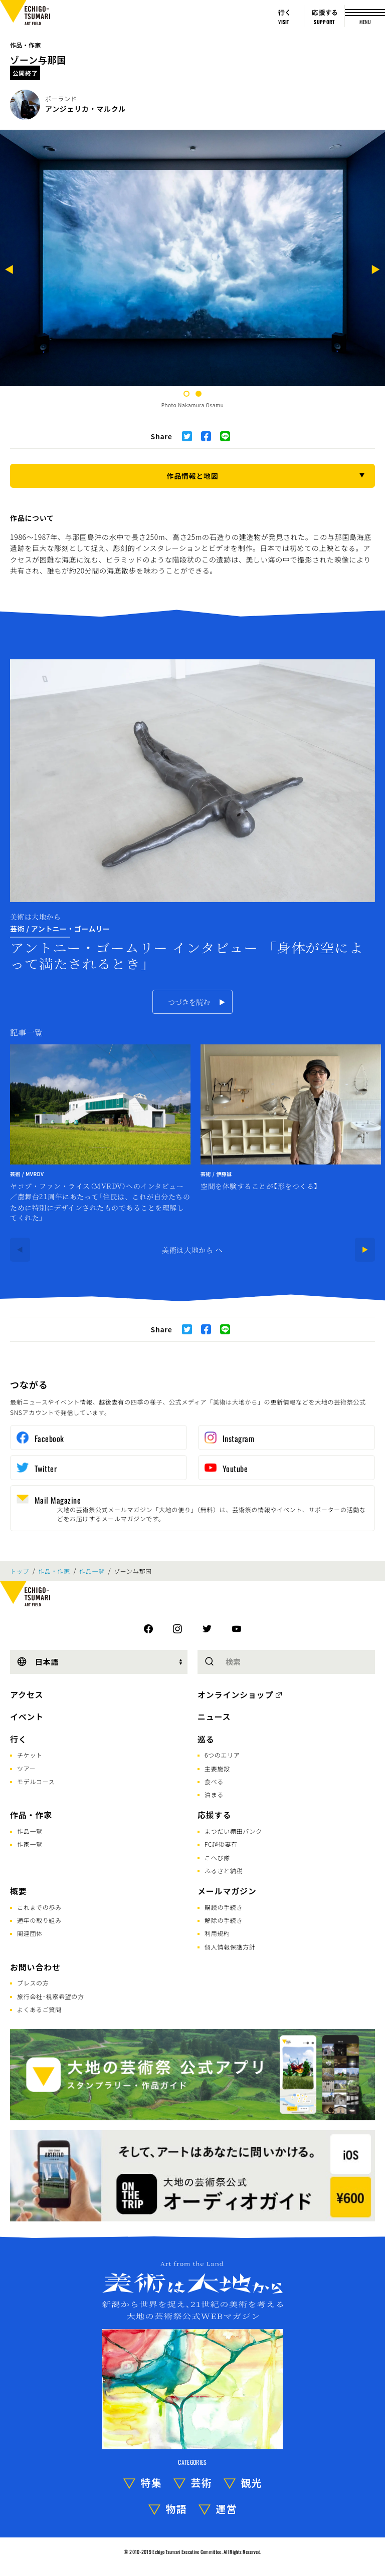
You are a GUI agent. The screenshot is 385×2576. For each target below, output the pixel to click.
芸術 (201, 2482)
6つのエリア (222, 1755)
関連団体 (30, 1933)
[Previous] (9, 270)
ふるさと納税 (224, 1870)
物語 (176, 2508)
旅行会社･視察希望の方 (50, 1996)
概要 (18, 1891)
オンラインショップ (235, 1694)
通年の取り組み (39, 1920)
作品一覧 (92, 1571)
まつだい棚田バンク (233, 1831)
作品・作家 (25, 45)
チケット (30, 1755)
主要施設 (217, 1768)
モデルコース (36, 1781)
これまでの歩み (39, 1907)
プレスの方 (33, 1982)
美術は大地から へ (192, 1250)
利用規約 (217, 1933)
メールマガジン (227, 1891)
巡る (206, 1739)
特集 (151, 2482)
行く (18, 1739)
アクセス (26, 1694)
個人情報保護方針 (230, 1946)
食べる (214, 1781)
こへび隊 (217, 1857)
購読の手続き (224, 1907)
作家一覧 (30, 1844)
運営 (226, 2508)
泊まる (214, 1794)
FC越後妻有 (221, 1844)
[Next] (375, 270)
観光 (251, 2482)
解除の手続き (224, 1920)
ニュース (214, 1716)
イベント (27, 1716)
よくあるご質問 (39, 2009)
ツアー (26, 1768)
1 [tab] (186, 394)
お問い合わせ (35, 1967)
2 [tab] (199, 394)
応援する (214, 1815)
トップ (19, 1571)
